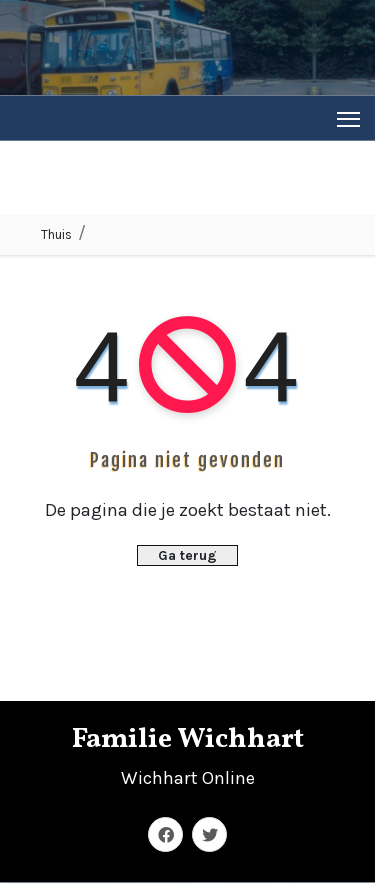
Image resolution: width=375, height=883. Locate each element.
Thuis (56, 234)
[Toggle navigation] (348, 118)
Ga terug (187, 555)
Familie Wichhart (188, 739)
